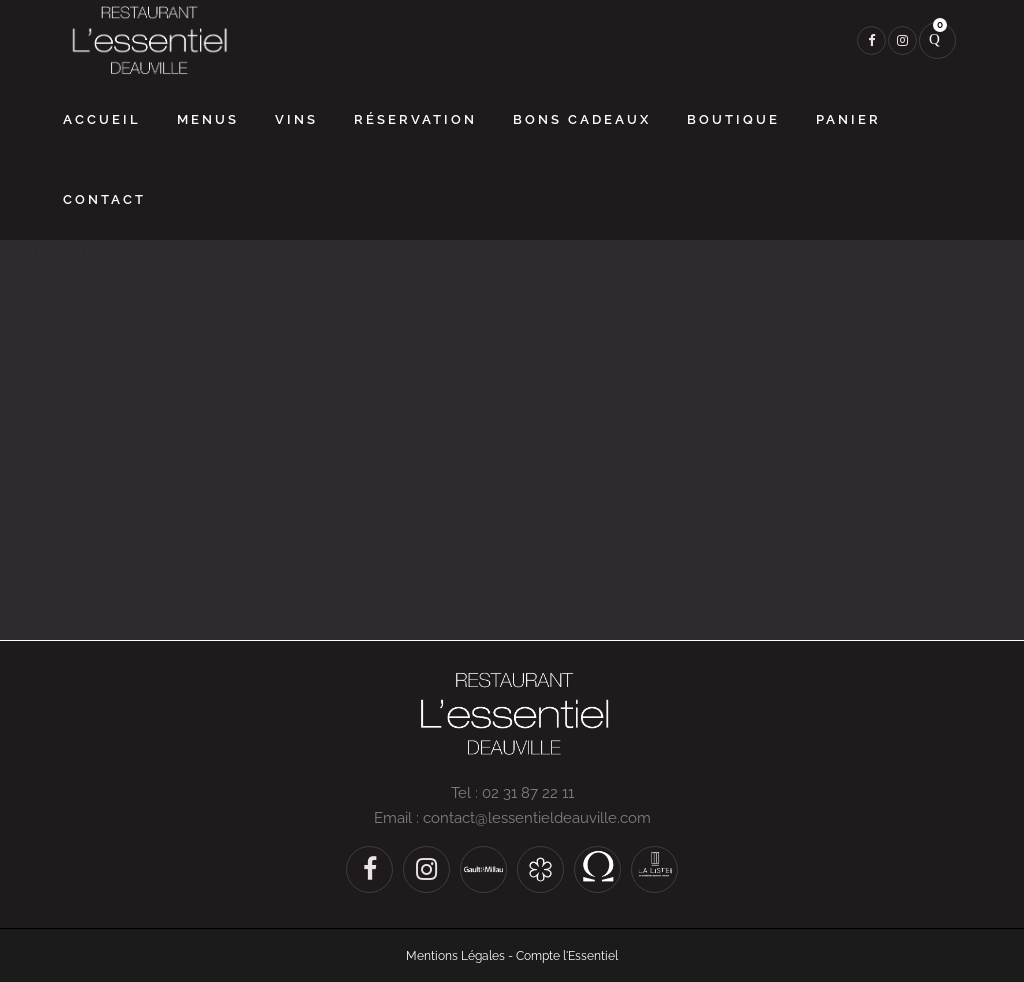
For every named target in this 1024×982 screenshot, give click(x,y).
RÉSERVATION (50, 253)
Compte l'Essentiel (567, 956)
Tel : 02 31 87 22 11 (512, 793)
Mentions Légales (455, 956)
